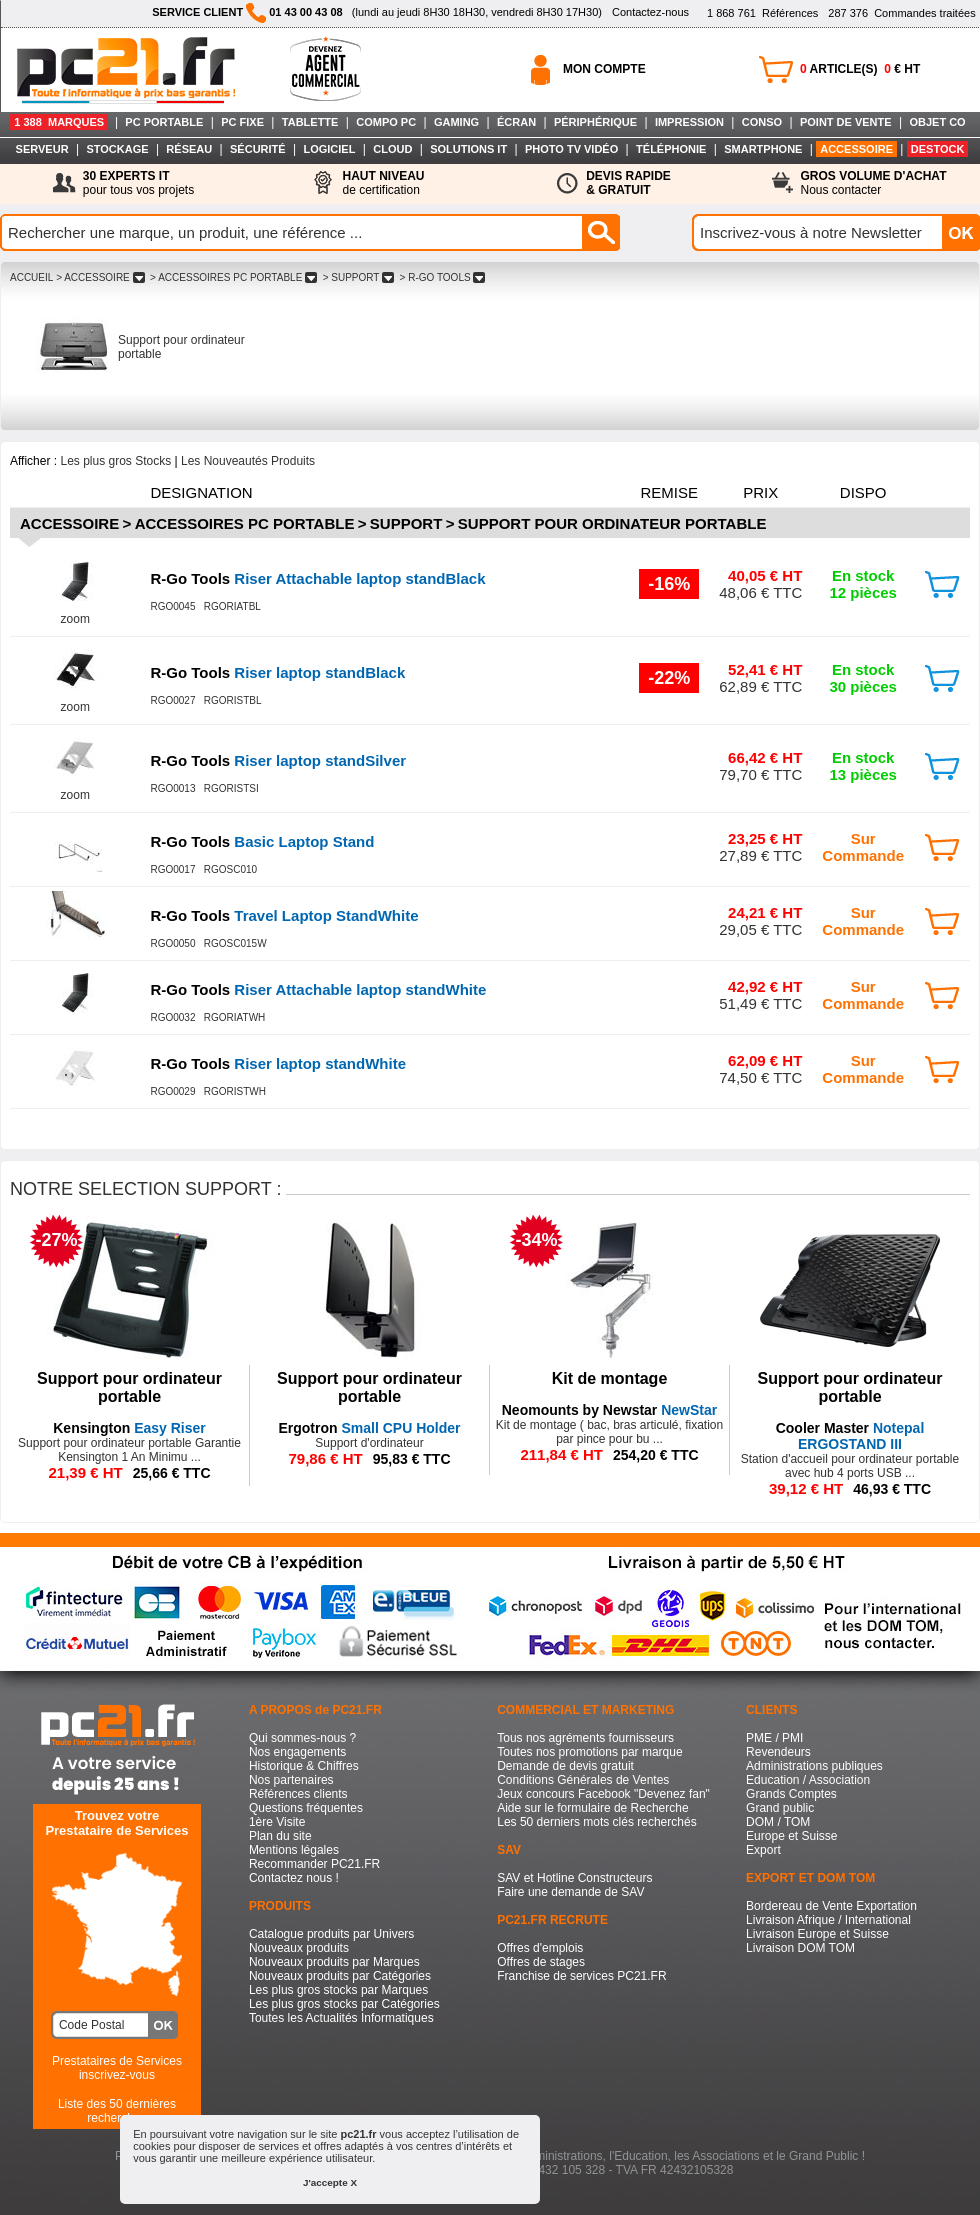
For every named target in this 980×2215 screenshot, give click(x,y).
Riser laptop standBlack (277, 672)
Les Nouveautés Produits (248, 461)
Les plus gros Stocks (115, 461)
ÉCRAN (516, 122)
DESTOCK (938, 149)
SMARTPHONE (763, 149)
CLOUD (392, 149)
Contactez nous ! (294, 1878)
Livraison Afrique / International (828, 1920)
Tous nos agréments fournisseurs (585, 1738)
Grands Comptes (791, 1794)
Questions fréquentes (306, 1808)
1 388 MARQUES (59, 122)
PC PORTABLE (164, 122)
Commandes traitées (901, 13)
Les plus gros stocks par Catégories (344, 2004)
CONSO (762, 122)
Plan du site (280, 1836)
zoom (75, 619)
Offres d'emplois (540, 1948)
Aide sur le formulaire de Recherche (592, 1808)
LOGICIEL (329, 149)
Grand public (780, 1808)
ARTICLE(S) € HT (860, 69)
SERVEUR (42, 149)
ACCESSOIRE (856, 149)
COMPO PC (386, 122)
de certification (383, 183)
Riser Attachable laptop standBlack (317, 578)
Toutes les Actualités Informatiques (341, 2018)
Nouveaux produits (299, 1948)
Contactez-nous (650, 12)
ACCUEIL (31, 277)
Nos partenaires (291, 1780)
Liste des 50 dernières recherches (117, 2111)
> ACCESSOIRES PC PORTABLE (233, 277)
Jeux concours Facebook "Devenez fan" (603, 1794)
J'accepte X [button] (330, 2182)
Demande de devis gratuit (565, 1766)
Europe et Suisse (791, 1836)
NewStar (610, 1410)
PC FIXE (242, 122)
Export (763, 1850)
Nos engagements (297, 1752)
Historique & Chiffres (304, 1766)
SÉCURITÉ (258, 149)
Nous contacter (874, 183)
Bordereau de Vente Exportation (831, 1906)
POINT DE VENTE (846, 122)
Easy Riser (129, 1428)
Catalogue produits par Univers (331, 1934)
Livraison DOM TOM (800, 1948)
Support (406, 523)
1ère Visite (277, 1822)
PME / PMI (774, 1738)
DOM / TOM (778, 1822)
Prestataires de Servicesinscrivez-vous (117, 2068)
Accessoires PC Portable (245, 523)
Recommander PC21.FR (314, 1864)
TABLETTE (310, 122)
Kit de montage (610, 1378)
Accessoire (69, 523)
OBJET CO (937, 122)
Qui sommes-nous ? (302, 1738)
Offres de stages (541, 1962)
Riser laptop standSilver (278, 760)
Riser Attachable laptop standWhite (318, 989)
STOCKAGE (117, 149)
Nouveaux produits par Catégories (340, 1976)
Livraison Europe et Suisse (817, 1934)
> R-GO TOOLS (442, 277)
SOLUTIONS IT (468, 149)
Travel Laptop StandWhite (284, 915)
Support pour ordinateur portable (612, 523)
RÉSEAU (189, 149)
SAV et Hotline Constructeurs (574, 1878)
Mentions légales (294, 1850)
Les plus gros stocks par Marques (338, 1990)
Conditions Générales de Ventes (583, 1780)
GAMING (456, 122)
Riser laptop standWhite (278, 1063)
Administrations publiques (814, 1766)
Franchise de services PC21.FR (581, 1976)
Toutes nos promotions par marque (589, 1752)
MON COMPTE (604, 69)
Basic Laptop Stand (262, 841)
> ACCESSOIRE (100, 277)
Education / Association (808, 1780)
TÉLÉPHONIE (671, 149)
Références (762, 13)
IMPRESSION (689, 122)
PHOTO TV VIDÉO (571, 149)
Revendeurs (778, 1752)
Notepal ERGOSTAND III (850, 1436)
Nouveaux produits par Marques (334, 1962)
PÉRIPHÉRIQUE (595, 122)
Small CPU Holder (369, 1428)
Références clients (298, 1794)
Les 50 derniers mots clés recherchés (596, 1822)
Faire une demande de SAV (570, 1892)
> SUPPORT (358, 277)
